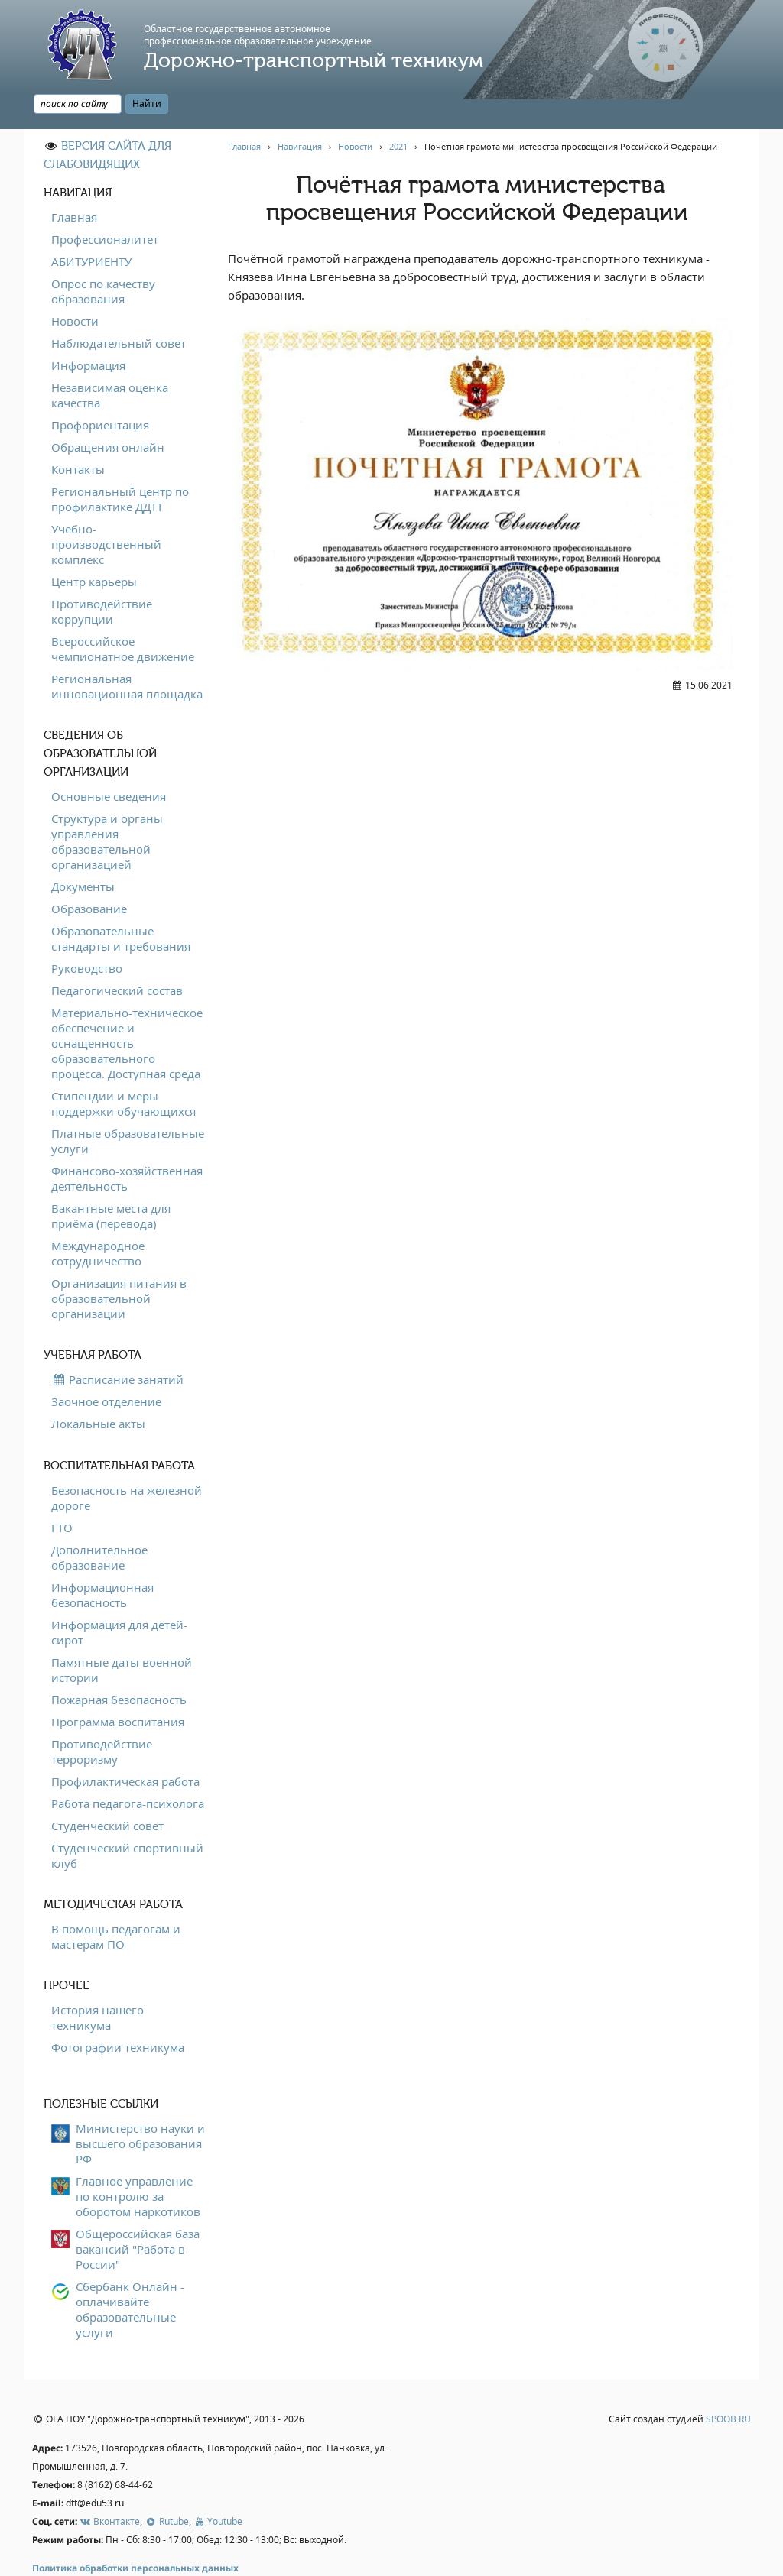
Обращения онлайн (107, 412)
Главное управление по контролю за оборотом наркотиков (138, 2161)
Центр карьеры (94, 546)
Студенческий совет (107, 1790)
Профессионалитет (104, 204)
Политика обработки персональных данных (135, 2533)
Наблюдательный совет (118, 308)
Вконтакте (110, 2486)
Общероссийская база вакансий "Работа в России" (138, 2214)
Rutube (166, 2486)
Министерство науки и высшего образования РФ (140, 2108)
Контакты (78, 434)
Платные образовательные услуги (127, 1105)
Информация (88, 330)
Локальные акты (98, 1388)
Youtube (217, 2486)
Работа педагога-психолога (127, 1768)
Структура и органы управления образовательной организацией (107, 806)
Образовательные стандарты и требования (120, 903)
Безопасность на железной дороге (126, 1462)
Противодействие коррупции (101, 576)
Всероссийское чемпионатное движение (122, 613)
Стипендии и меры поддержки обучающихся (123, 1068)
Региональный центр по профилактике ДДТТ (120, 464)
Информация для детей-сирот (119, 1597)
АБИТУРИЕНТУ (91, 226)
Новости (75, 285)
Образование (89, 873)
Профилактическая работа (125, 1746)
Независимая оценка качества (109, 360)
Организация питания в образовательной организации (119, 1263)
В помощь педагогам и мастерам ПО (115, 1901)
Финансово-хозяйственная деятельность (127, 1143)
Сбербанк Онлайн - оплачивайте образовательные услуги (130, 2274)
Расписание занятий (117, 1344)
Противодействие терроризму (101, 1716)
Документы (83, 851)
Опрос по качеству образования (103, 256)
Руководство (86, 933)
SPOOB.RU (728, 2384)
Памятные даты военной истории (121, 1634)
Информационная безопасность (102, 1559)
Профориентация (100, 389)
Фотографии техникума (117, 2012)
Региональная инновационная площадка (127, 651)
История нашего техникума (97, 1982)
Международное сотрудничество (98, 1218)
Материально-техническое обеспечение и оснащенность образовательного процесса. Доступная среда (127, 1008)
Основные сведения (108, 761)
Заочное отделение (106, 1366)
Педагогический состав (117, 955)
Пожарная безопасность (119, 1664)
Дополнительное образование (99, 1522)
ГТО (62, 1492)
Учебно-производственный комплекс (106, 509)
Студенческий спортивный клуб (127, 1820)
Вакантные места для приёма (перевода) (111, 1180)
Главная (74, 182)
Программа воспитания (117, 1686)
